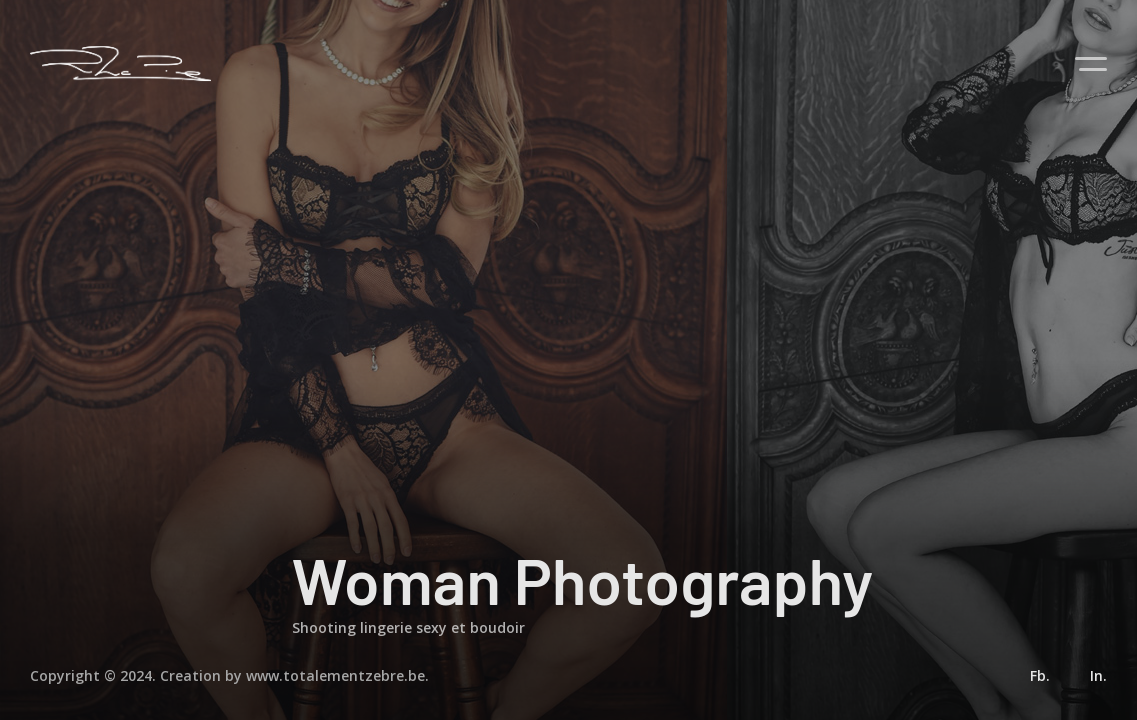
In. (1098, 675)
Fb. (1040, 675)
